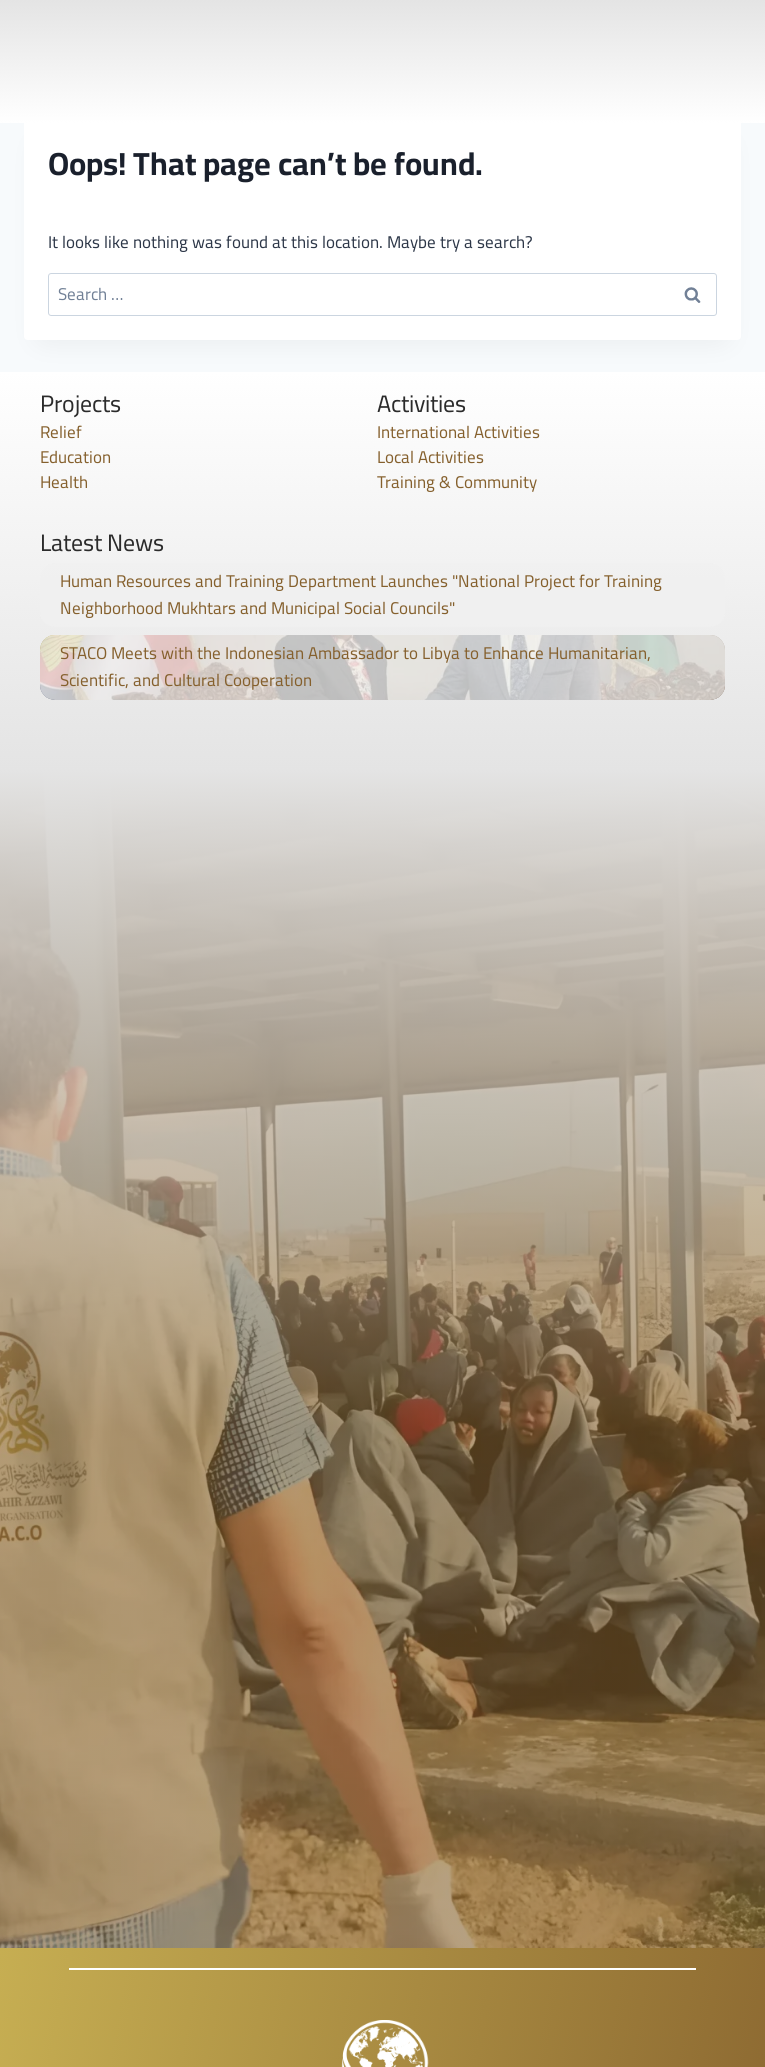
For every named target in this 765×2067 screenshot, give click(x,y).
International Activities (458, 432)
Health (64, 482)
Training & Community (457, 482)
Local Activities (430, 457)
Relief (61, 432)
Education (75, 457)
